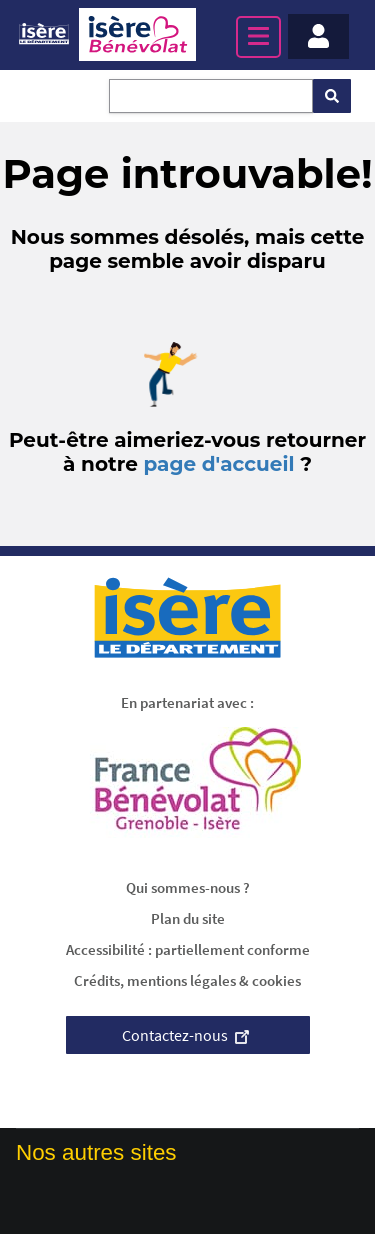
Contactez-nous (188, 1035)
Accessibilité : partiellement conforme (188, 949)
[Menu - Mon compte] (318, 36)
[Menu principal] (258, 37)
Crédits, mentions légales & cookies (187, 980)
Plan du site (188, 918)
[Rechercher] (332, 96)
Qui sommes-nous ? (188, 887)
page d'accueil (218, 464)
